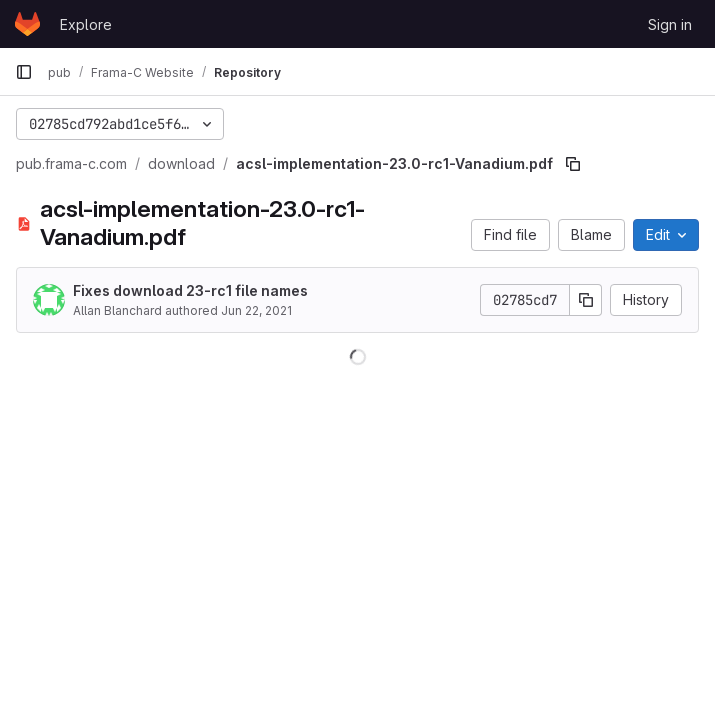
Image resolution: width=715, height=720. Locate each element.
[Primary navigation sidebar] (24, 72)
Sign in (670, 24)
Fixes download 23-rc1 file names (190, 290)
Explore (86, 24)
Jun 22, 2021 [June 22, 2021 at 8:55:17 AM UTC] (256, 310)
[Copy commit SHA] (586, 300)
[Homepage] (27, 24)
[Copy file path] (573, 164)
